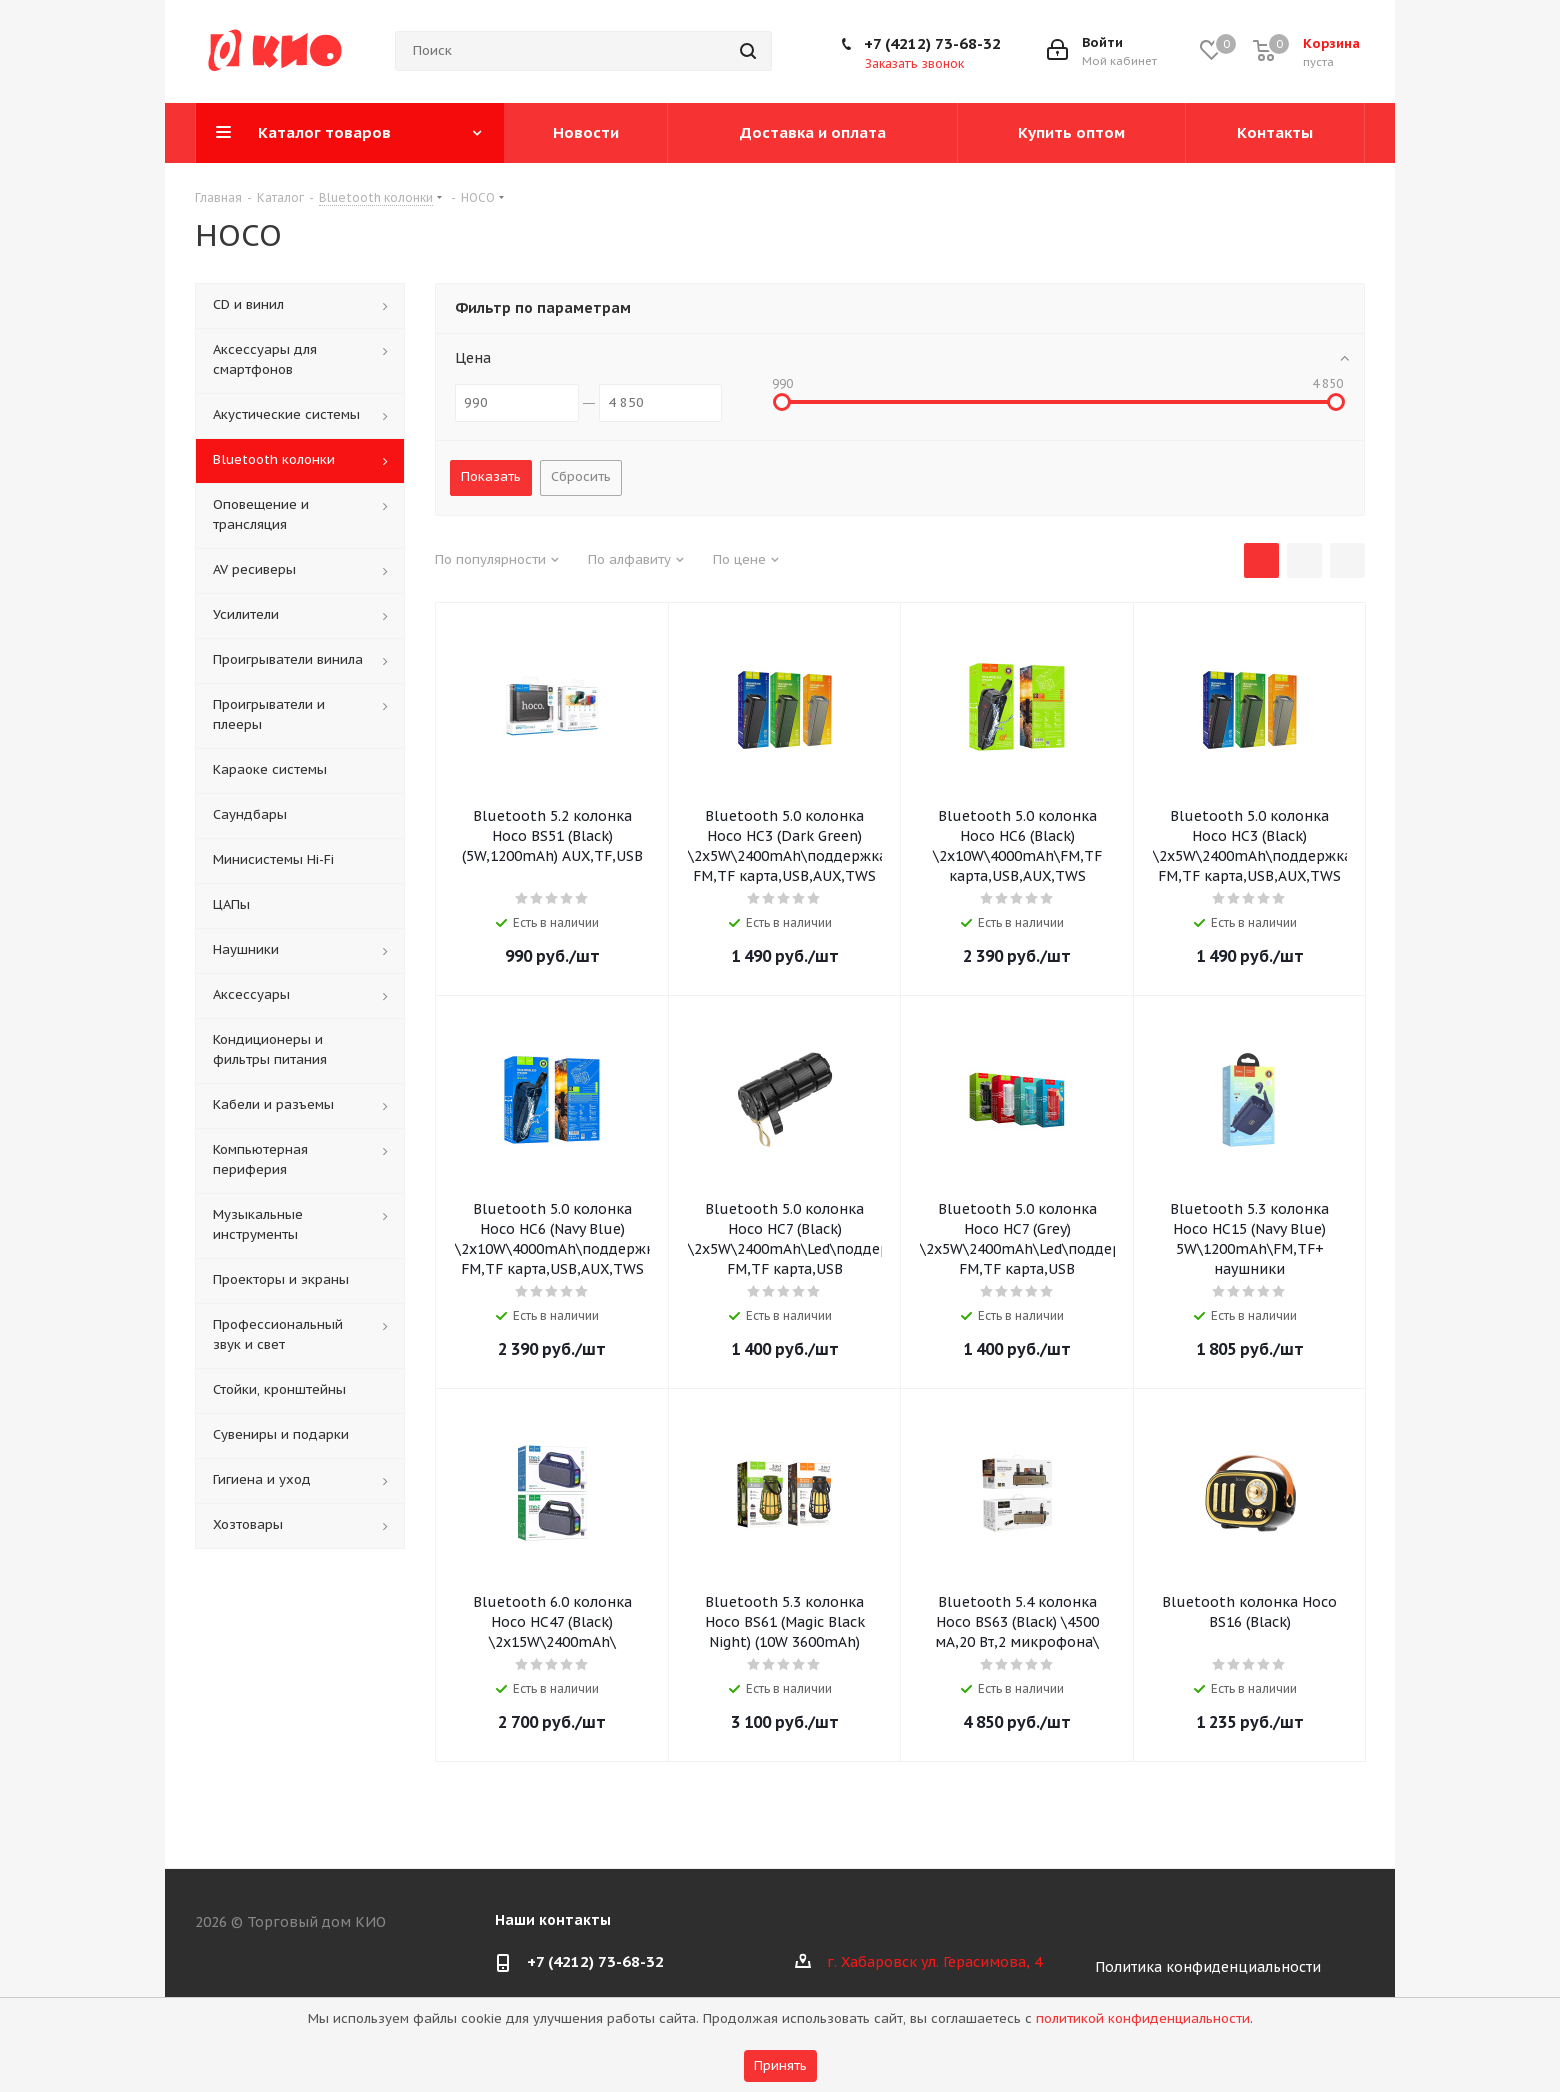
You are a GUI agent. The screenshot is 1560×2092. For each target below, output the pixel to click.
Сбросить (581, 476)
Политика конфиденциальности (1208, 1967)
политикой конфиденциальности (1143, 2018)
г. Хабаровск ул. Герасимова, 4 (934, 1962)
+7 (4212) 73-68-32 (932, 43)
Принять (780, 2065)
